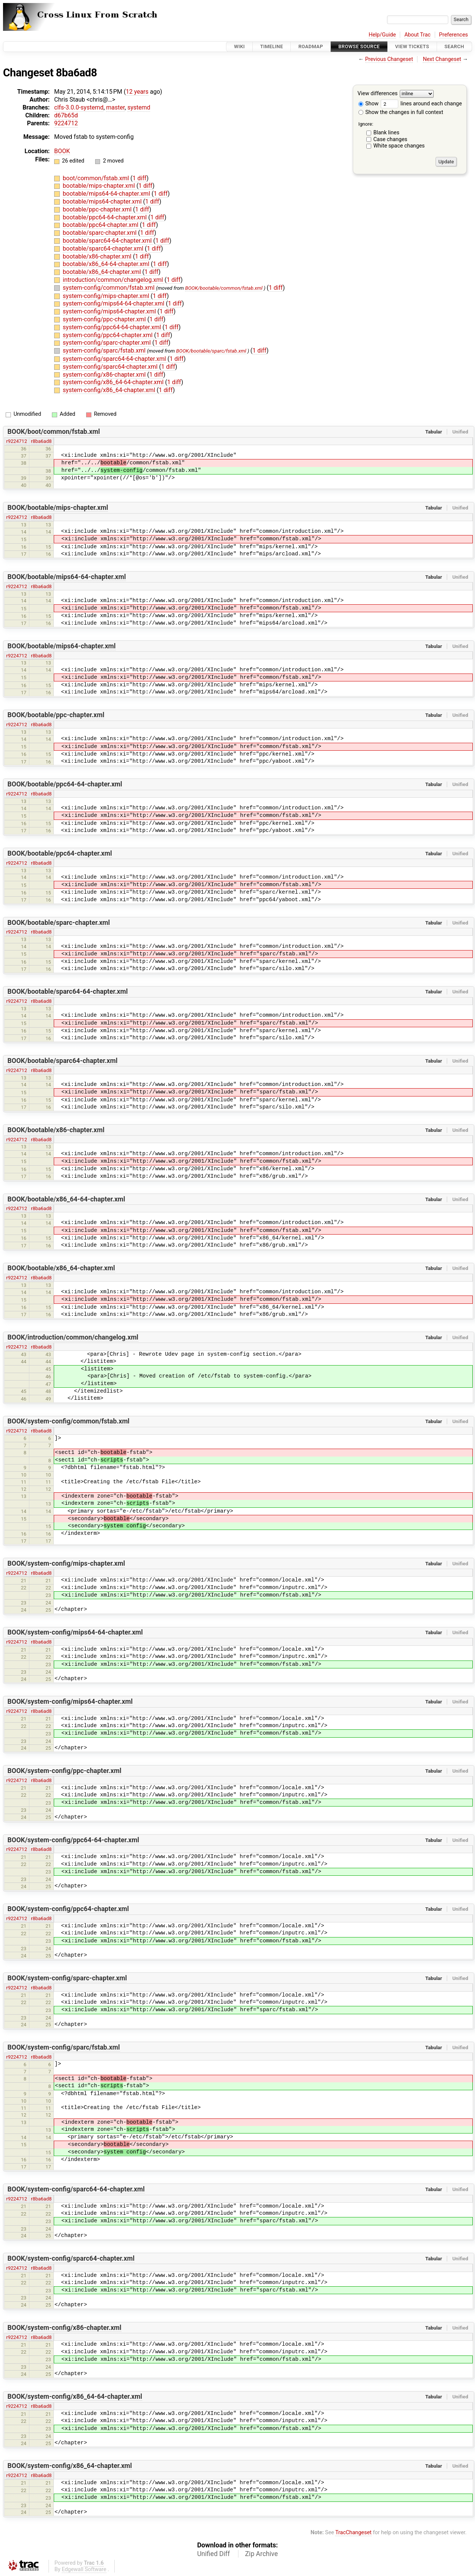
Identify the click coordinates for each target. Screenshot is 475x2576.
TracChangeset (353, 2532)
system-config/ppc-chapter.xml (105, 319)
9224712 (66, 123)
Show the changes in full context (400, 112)
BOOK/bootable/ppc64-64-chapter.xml (65, 784)
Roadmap (310, 46)
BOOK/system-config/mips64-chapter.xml (70, 1701)
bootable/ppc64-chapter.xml (101, 224)
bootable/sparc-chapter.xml (100, 232)
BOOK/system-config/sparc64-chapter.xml (71, 2258)
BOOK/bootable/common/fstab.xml (224, 288)
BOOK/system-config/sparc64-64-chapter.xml (76, 2189)
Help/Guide (382, 35)
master (115, 107)
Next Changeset (442, 59)
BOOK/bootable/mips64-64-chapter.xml (67, 577)
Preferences (453, 35)
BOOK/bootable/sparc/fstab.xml (211, 351)
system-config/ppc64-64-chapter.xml (112, 327)
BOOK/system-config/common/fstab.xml (68, 1421)
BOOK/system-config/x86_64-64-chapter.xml (75, 2396)
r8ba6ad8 (41, 441)
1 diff (139, 178)
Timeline (271, 46)
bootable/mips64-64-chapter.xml (107, 193)
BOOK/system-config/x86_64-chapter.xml (70, 2466)
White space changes (399, 146)
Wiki (239, 46)
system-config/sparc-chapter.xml (107, 342)
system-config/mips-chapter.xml (107, 296)
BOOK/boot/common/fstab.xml (54, 431)
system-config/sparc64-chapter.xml (111, 366)
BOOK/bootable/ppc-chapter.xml (56, 715)
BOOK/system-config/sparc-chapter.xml (67, 1978)
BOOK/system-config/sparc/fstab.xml (64, 2047)
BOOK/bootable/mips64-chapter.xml (62, 646)
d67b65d (66, 115)
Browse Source (359, 46)
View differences (378, 94)
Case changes (390, 139)
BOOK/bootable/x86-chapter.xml (56, 1130)
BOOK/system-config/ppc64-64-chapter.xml (73, 1840)
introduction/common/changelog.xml (114, 279)
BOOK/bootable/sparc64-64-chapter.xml (68, 991)
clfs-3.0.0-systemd (78, 107)
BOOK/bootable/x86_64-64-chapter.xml (66, 1199)
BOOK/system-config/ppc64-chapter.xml (68, 1909)
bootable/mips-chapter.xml (100, 185)
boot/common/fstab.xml (97, 178)
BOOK (62, 151)
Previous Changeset (389, 59)
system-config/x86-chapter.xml (105, 374)
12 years (137, 91)
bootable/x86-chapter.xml (98, 256)
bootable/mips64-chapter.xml (103, 201)
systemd (138, 107)
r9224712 (16, 441)
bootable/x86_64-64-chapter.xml (107, 264)
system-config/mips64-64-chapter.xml (114, 303)
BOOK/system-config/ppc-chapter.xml (64, 1771)
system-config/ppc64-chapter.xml (108, 335)
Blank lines (386, 132)
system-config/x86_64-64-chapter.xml (114, 382)
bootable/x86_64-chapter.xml (103, 271)
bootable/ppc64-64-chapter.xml (105, 217)
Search (454, 46)
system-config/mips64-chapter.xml (110, 311)
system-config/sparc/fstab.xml (105, 350)
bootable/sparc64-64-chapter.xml (108, 240)
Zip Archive (261, 2554)
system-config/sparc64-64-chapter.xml (115, 358)
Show (368, 103)
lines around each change (421, 103)
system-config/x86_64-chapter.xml (110, 390)
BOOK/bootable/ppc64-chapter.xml (60, 853)
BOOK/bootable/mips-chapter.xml (58, 507)
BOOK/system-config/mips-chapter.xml (66, 1563)
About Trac (417, 35)
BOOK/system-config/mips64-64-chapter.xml (75, 1632)
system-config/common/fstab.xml (109, 287)
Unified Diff (213, 2554)
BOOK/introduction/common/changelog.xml (73, 1337)
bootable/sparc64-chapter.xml (104, 248)
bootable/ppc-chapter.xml (98, 209)
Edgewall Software (84, 2569)
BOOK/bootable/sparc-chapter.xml (59, 922)
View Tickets (412, 46)
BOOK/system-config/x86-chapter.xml (64, 2327)
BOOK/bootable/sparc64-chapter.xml (63, 1060)
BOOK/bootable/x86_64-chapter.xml (61, 1268)
